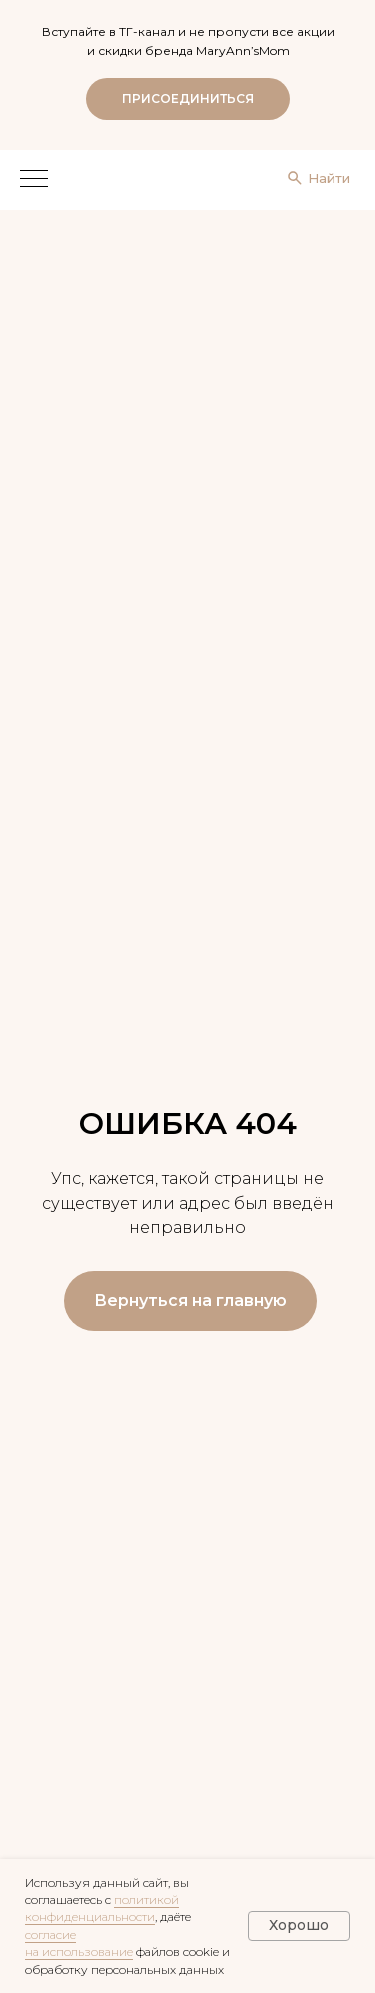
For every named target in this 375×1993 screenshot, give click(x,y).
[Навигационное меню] (34, 180)
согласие (50, 1934)
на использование (79, 1951)
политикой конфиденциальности (102, 1908)
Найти (329, 178)
